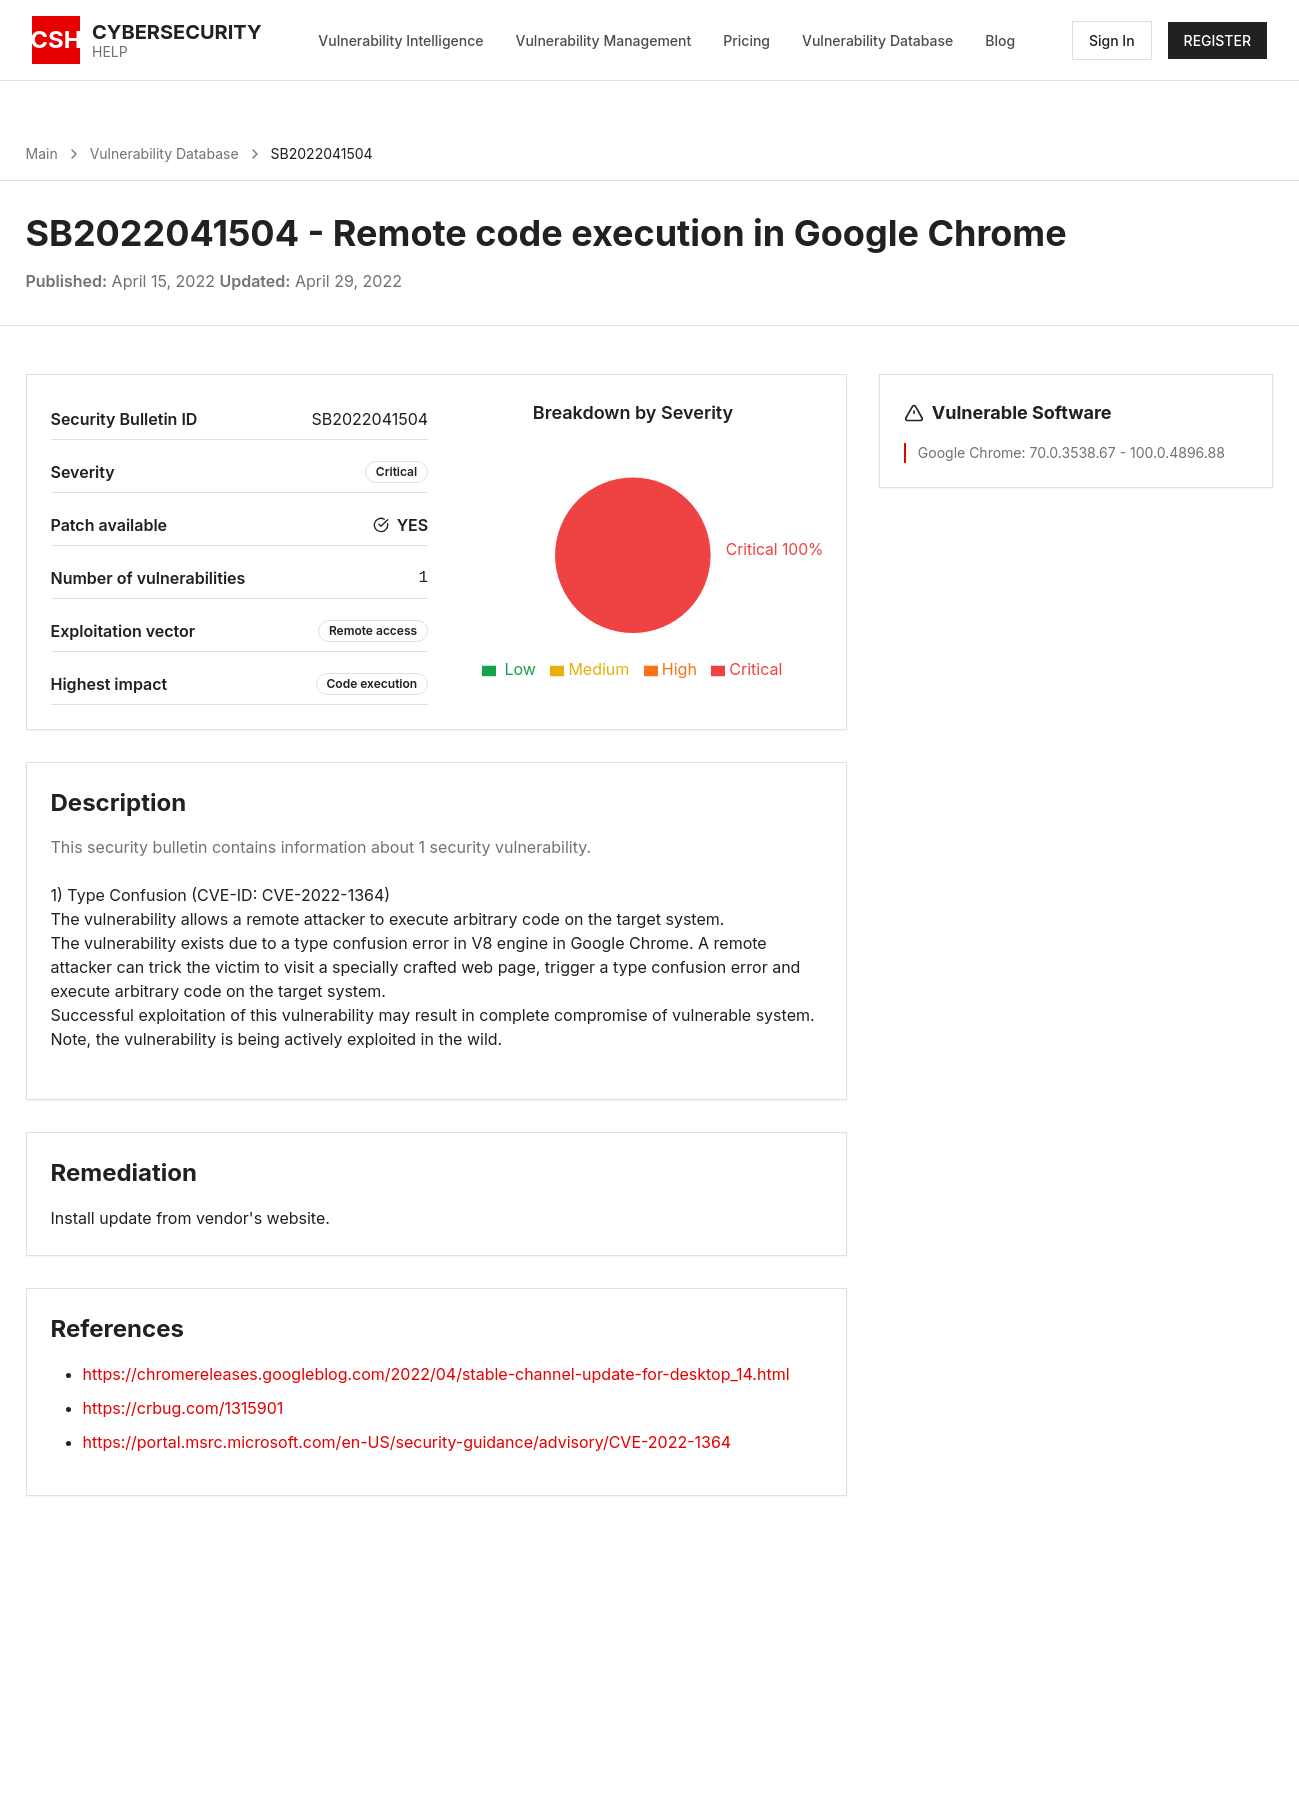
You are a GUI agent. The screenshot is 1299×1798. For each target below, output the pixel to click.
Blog (1000, 40)
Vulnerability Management (604, 40)
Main (42, 153)
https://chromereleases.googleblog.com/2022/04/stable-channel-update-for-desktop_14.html (436, 1374)
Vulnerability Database (877, 40)
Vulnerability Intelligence (400, 40)
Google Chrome (970, 452)
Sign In (1112, 40)
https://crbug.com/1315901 (183, 1408)
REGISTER (1217, 40)
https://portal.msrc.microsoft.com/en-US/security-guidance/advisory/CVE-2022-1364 (407, 1442)
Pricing (746, 40)
